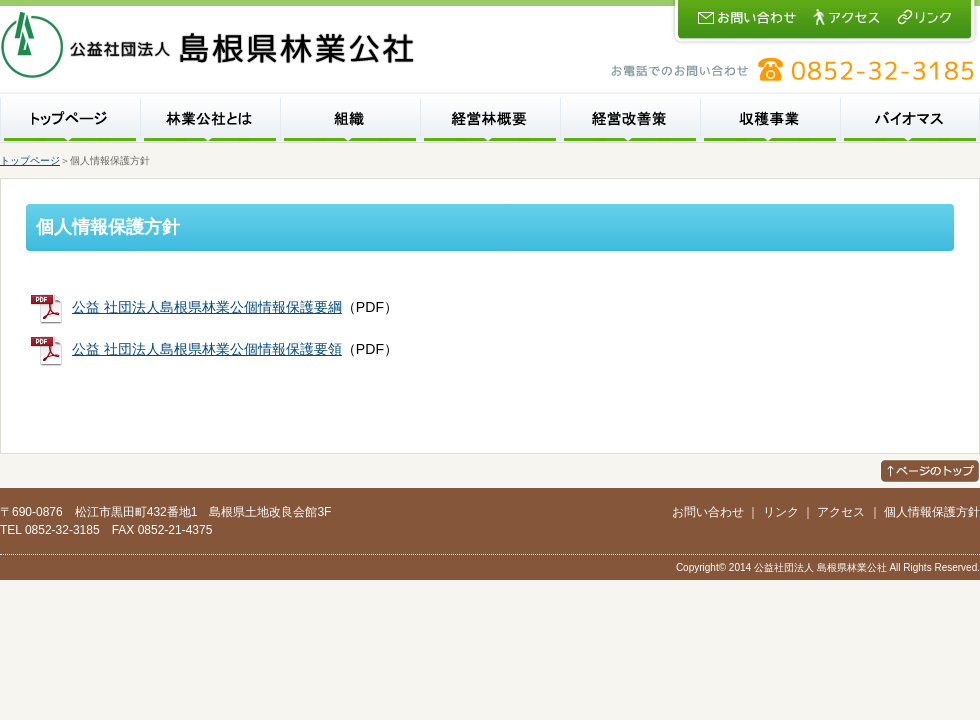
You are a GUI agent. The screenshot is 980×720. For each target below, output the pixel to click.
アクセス (841, 512)
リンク (781, 512)
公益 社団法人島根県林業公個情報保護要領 (207, 349)
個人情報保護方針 (932, 512)
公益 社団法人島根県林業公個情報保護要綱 (207, 307)
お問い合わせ (708, 512)
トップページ (30, 160)
